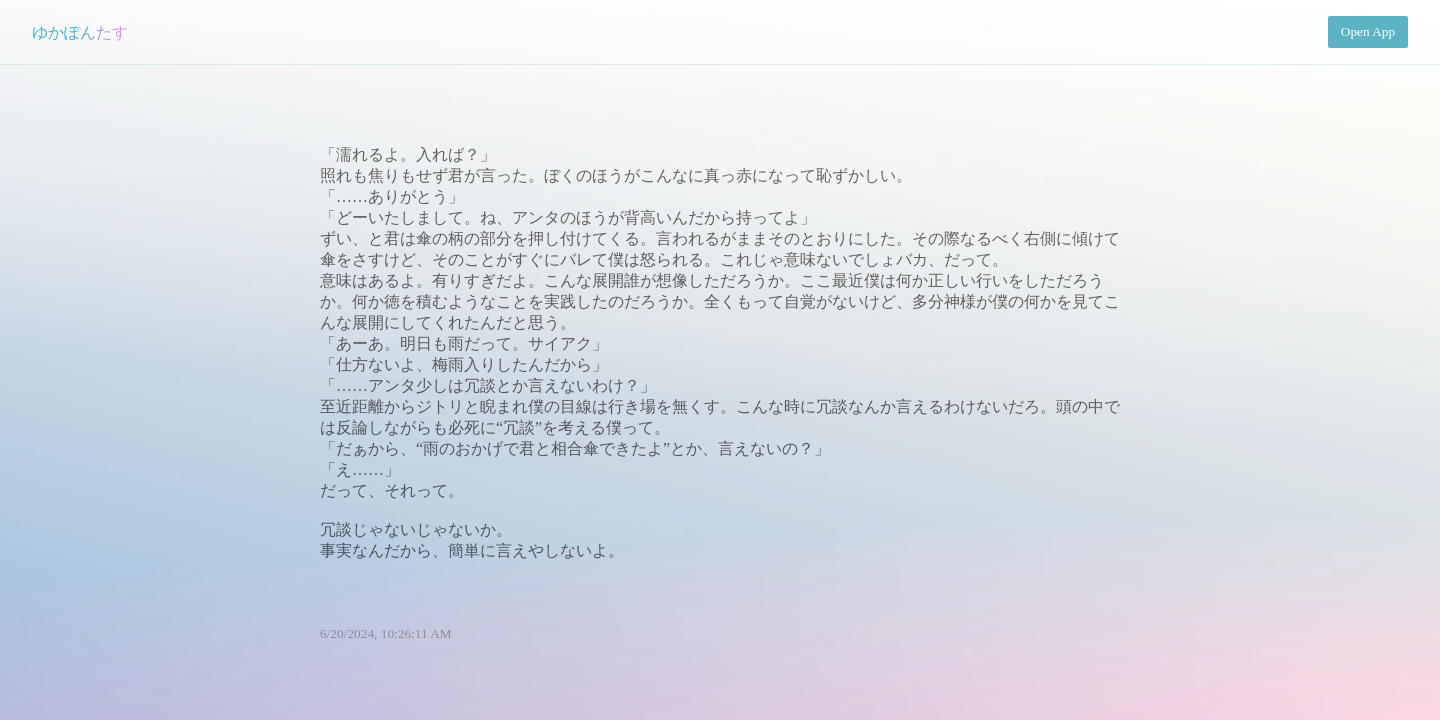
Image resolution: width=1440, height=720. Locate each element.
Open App (1368, 31)
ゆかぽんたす (80, 32)
